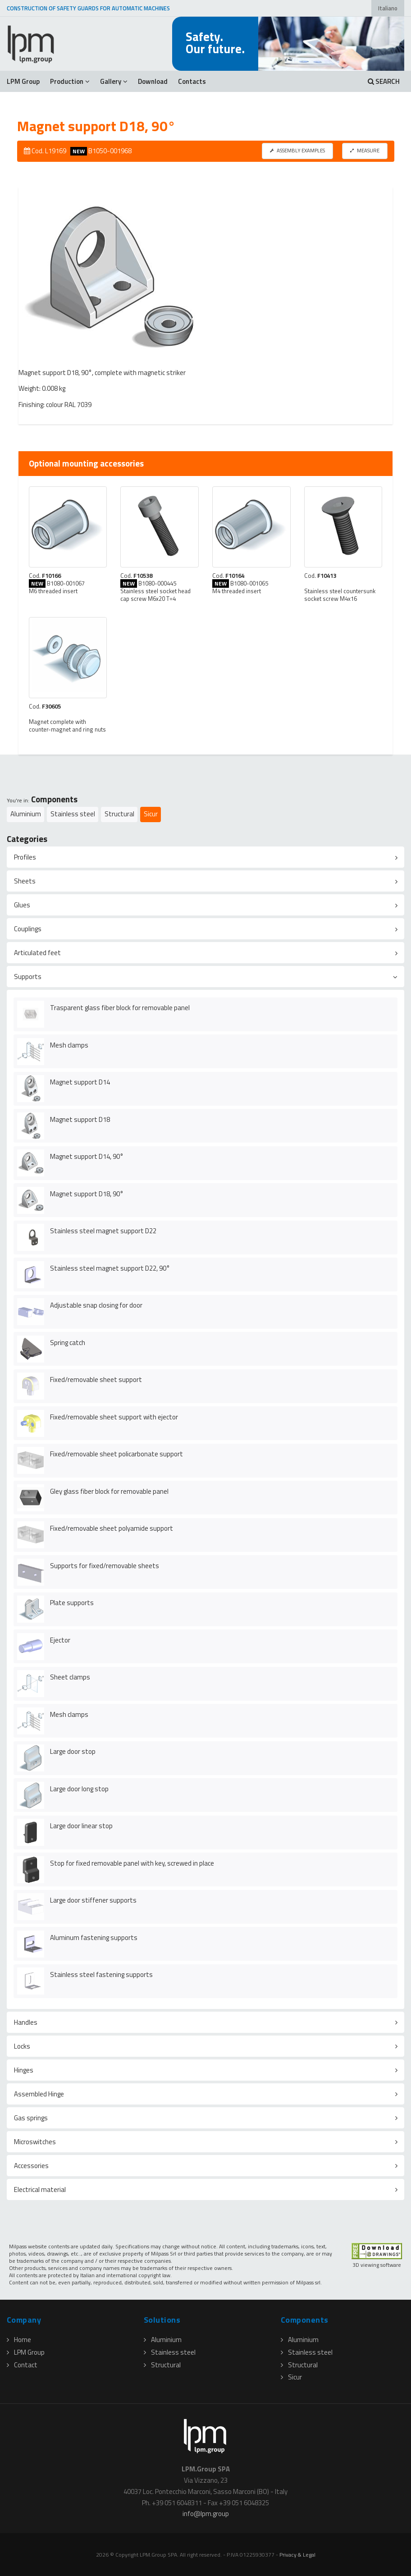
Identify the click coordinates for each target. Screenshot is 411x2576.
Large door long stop (79, 1789)
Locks (22, 2046)
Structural (119, 814)
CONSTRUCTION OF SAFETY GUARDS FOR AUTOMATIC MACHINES (88, 8)
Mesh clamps (69, 1045)
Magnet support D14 (80, 1082)
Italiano (387, 8)
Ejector (60, 1640)
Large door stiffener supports (93, 1900)
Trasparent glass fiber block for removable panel (120, 1007)
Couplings (27, 929)
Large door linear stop (81, 1826)
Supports (27, 976)
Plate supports (72, 1602)
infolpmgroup (206, 2513)
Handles (25, 2022)
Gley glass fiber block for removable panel (109, 1491)
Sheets (25, 881)
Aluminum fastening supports (93, 1937)
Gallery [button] (114, 81)
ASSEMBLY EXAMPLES (297, 150)
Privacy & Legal (297, 2554)
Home (19, 2339)
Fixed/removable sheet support (96, 1379)
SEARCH (384, 81)
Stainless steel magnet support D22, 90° (110, 1268)
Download (153, 81)
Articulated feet (37, 952)
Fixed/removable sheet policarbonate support (116, 1454)
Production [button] (70, 81)
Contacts (192, 81)
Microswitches (35, 2142)
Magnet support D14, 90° (86, 1156)
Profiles (25, 857)
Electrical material (40, 2189)
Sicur (151, 814)
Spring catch (67, 1342)
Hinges (23, 2070)
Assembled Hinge (39, 2094)
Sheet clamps (70, 1677)
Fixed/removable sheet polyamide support (111, 1528)
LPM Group (23, 81)
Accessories (31, 2165)
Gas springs (31, 2118)
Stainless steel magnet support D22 (103, 1231)
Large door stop (73, 1751)
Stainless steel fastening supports (101, 1974)
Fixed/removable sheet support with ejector (114, 1417)
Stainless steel (72, 814)
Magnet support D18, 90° (86, 1194)
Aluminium (25, 814)
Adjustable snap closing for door (96, 1305)
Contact (22, 2365)
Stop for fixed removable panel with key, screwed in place (132, 1863)
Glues (22, 905)
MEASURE (364, 150)
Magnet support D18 (80, 1119)
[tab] (205, 857)
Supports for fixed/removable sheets (104, 1565)
